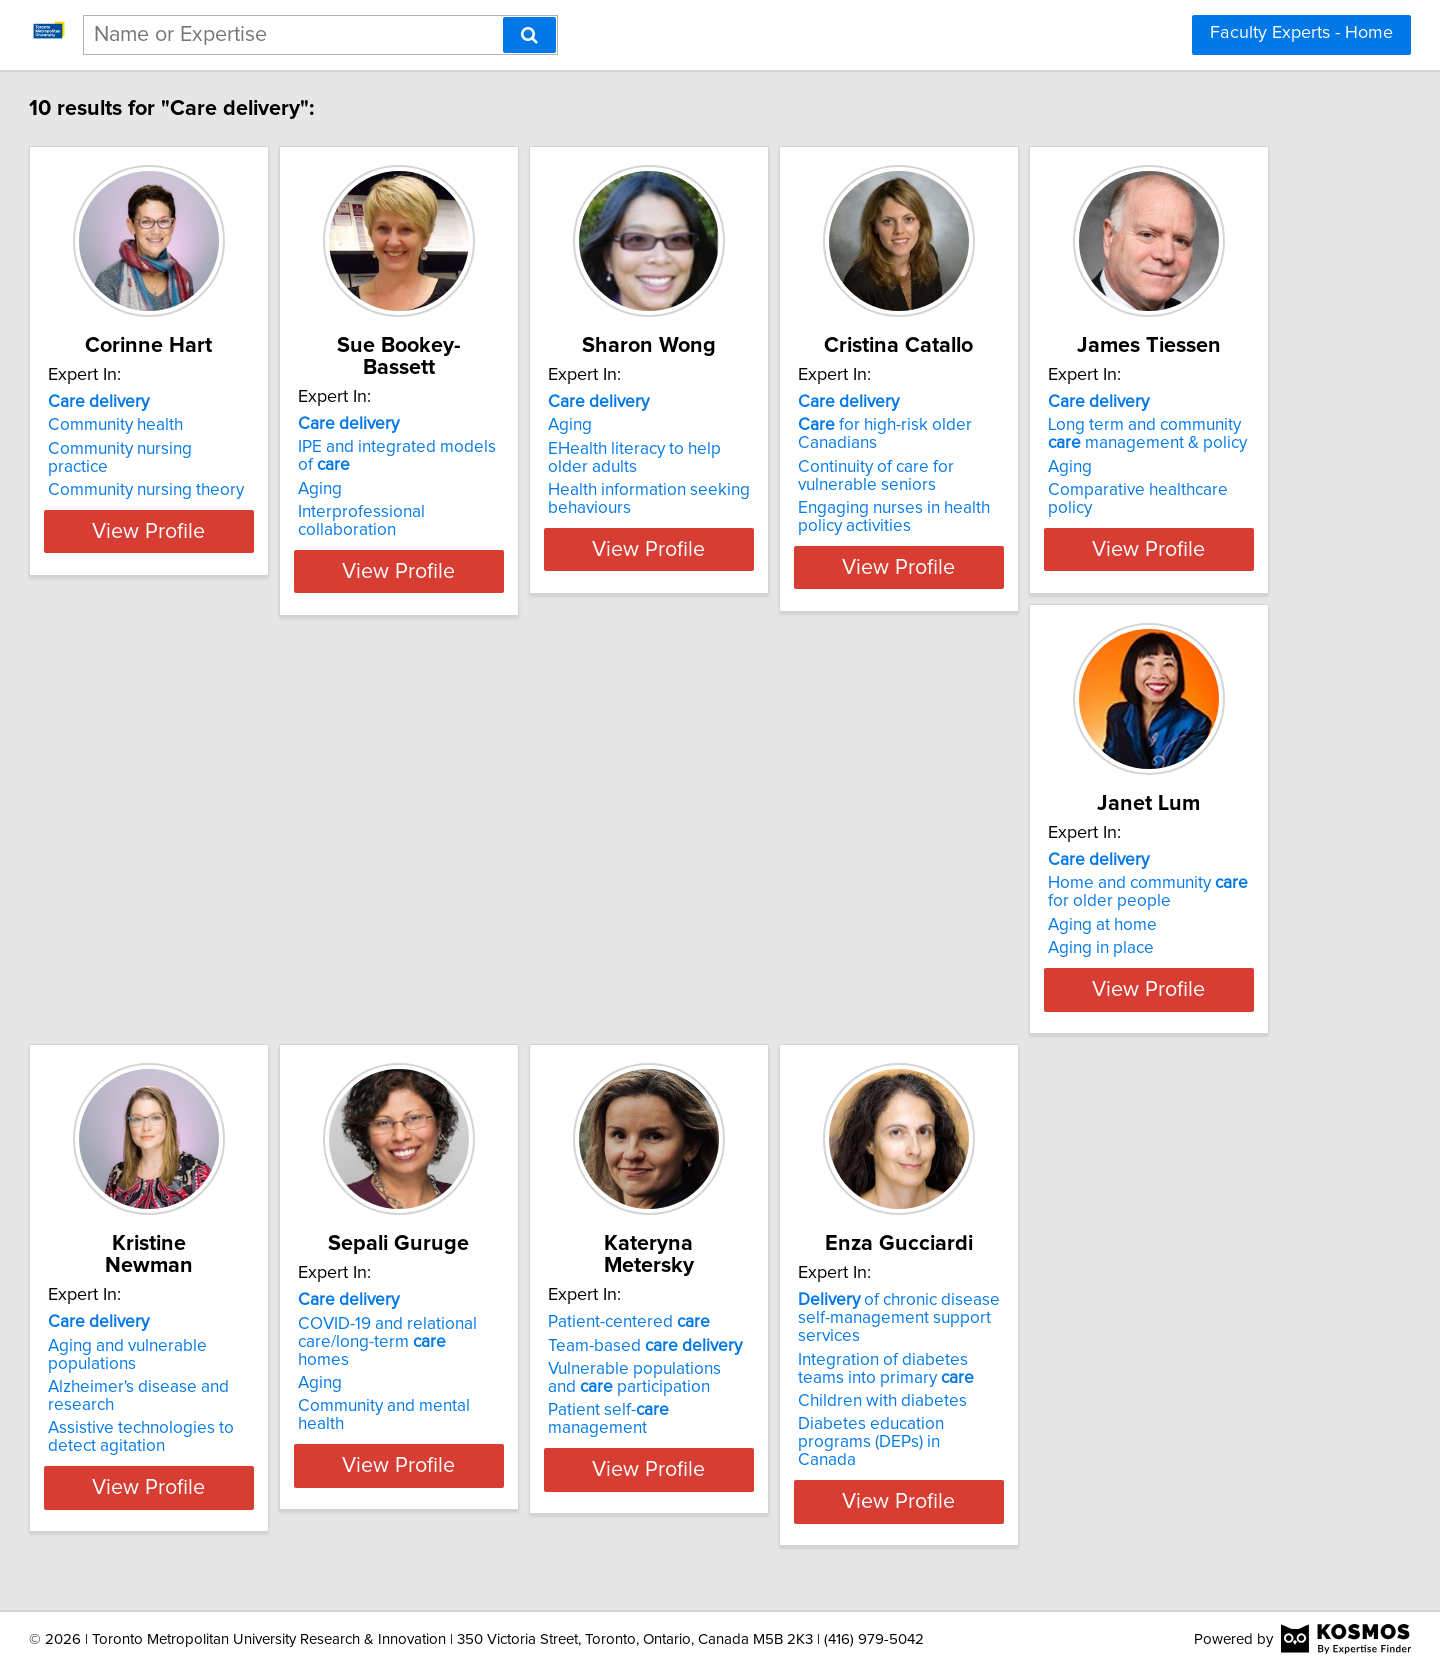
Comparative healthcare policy (253, 966)
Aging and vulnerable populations (864, 901)
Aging (461, 467)
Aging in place (492, 966)
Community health (206, 425)
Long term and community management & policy (254, 910)
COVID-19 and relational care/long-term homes (1140, 910)
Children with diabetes (523, 1437)
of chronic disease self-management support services (558, 1363)
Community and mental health (1150, 966)
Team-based (236, 1377)
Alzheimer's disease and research (864, 925)
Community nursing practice (243, 449)
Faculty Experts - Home (1301, 33)
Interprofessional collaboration (553, 490)
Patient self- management (251, 1442)
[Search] (529, 35)
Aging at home (493, 943)
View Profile (265, 567)
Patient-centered (220, 1354)
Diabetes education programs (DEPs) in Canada (550, 1469)
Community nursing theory (237, 472)
